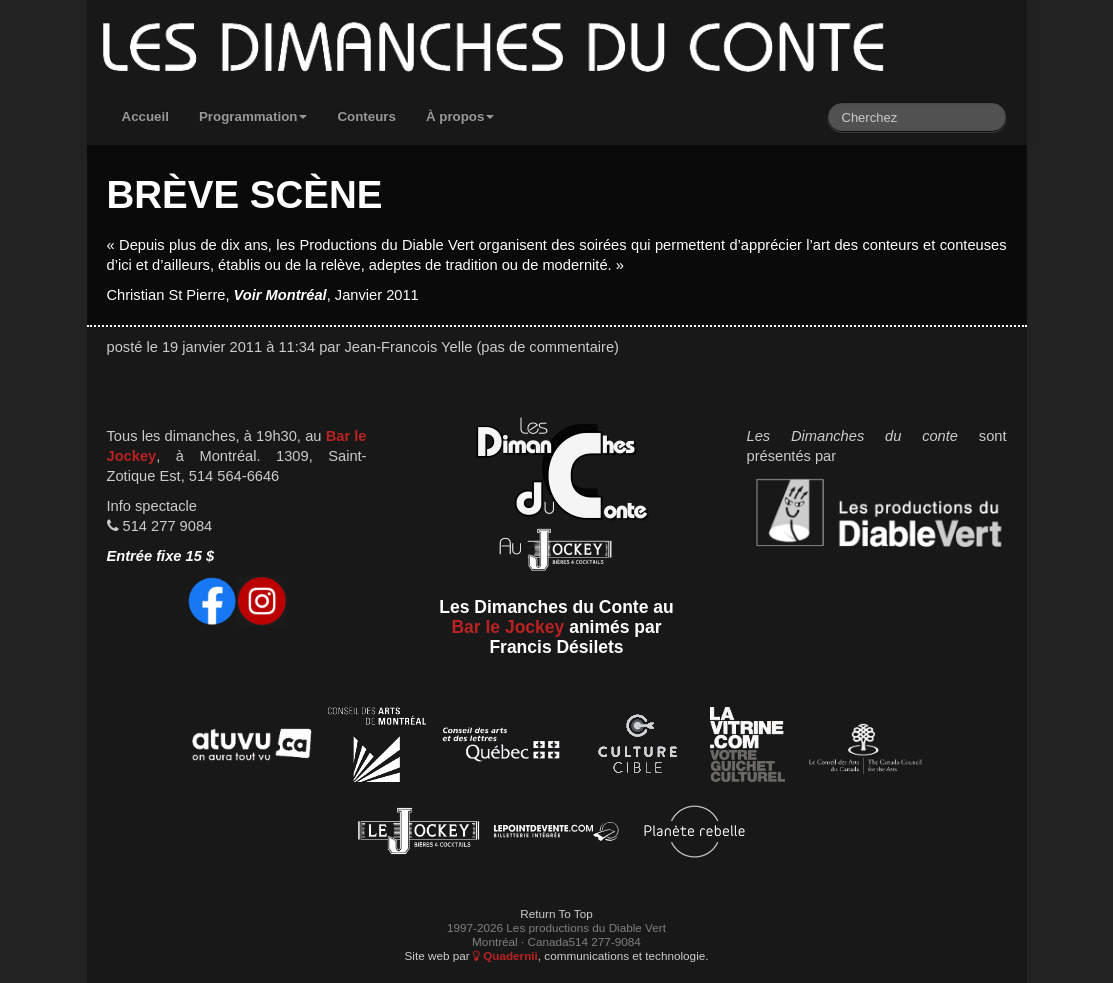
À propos (460, 116)
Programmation (253, 116)
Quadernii (505, 955)
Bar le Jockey (507, 627)
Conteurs (366, 116)
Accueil (145, 116)
